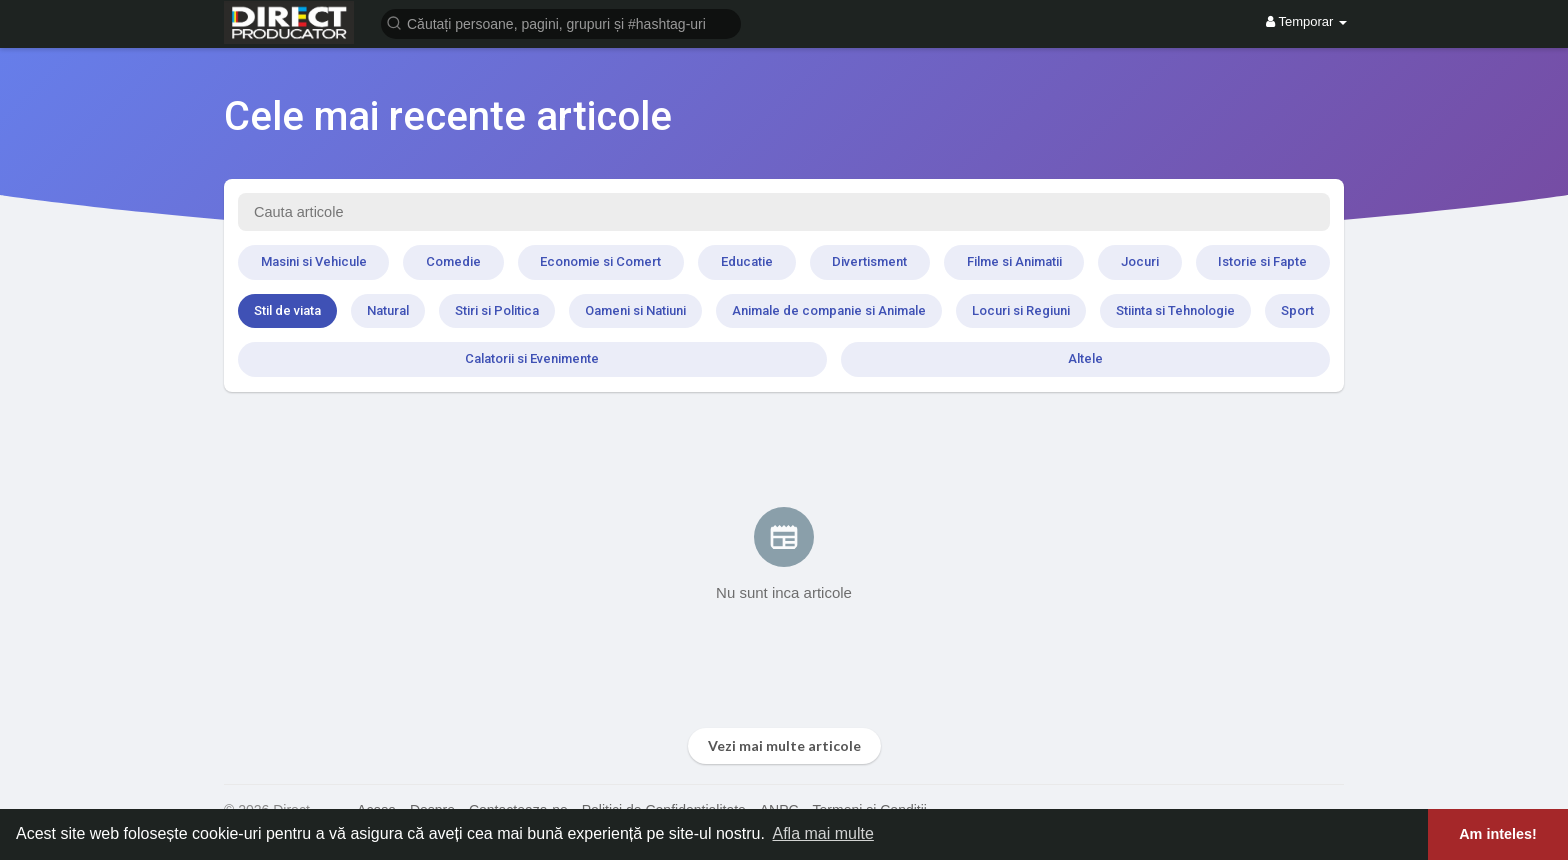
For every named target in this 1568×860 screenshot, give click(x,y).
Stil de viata (287, 310)
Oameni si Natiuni (635, 310)
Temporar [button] (1306, 21)
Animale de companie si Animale (829, 310)
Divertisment (869, 261)
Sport (1297, 310)
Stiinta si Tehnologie (1175, 310)
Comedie (453, 261)
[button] (561, 22)
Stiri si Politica (497, 310)
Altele (1085, 358)
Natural (388, 310)
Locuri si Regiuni (1021, 310)
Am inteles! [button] (1498, 834)
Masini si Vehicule (314, 261)
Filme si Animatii (1014, 261)
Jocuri (1140, 261)
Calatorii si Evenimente (532, 358)
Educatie (747, 261)
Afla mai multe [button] (822, 833)
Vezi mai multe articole (784, 745)
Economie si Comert (600, 261)
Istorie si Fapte (1262, 261)
